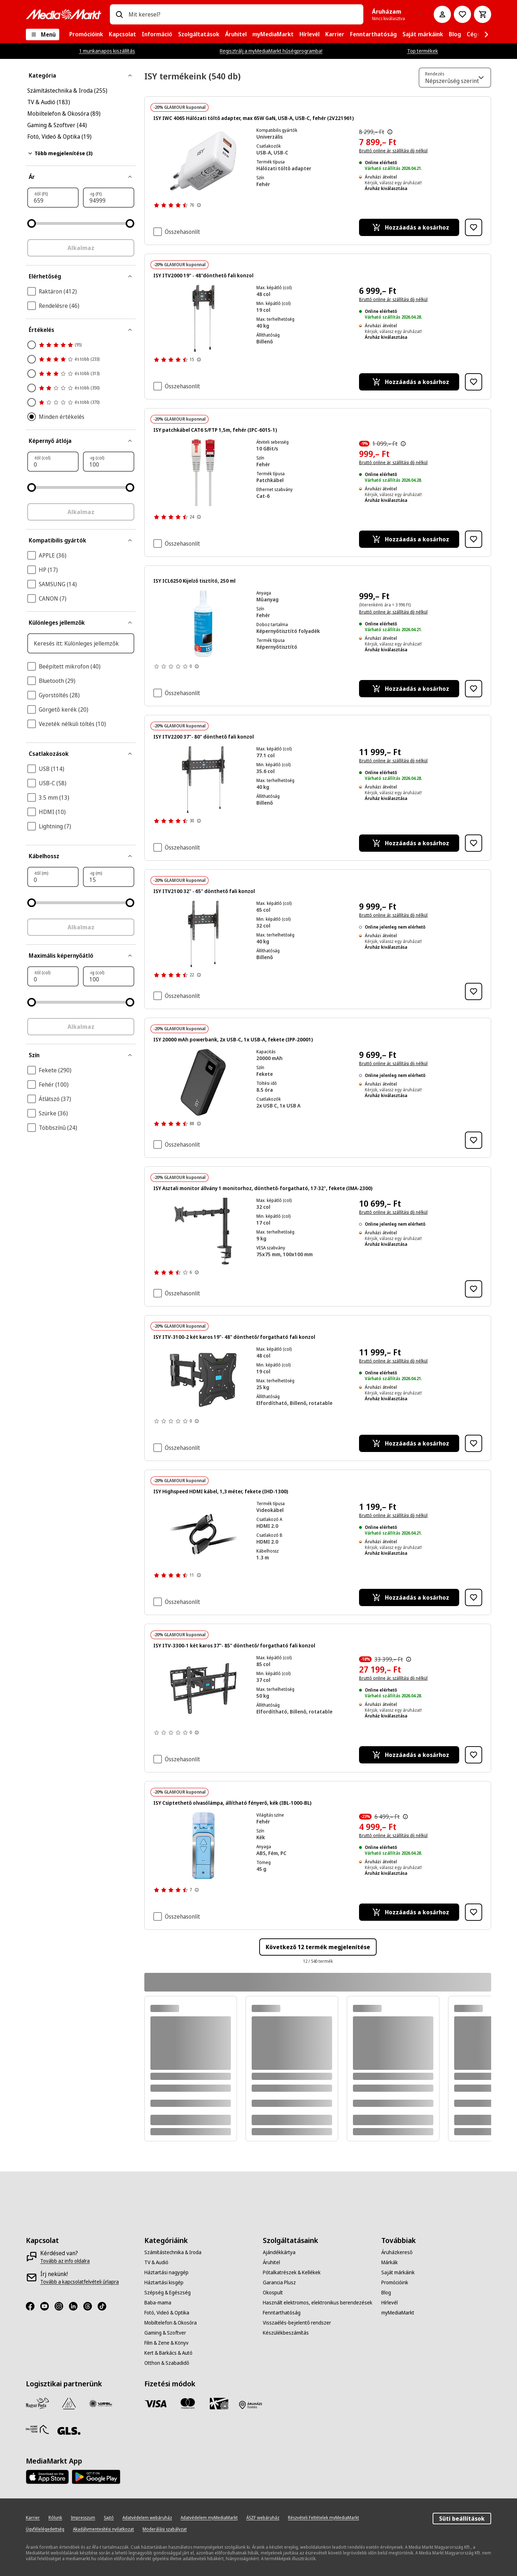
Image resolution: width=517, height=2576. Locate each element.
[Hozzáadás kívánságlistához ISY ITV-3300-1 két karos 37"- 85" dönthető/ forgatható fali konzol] (473, 1754)
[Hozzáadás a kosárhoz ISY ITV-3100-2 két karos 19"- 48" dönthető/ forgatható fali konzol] (409, 1443)
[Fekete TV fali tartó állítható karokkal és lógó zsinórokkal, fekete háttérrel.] (203, 779)
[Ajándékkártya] (279, 2252)
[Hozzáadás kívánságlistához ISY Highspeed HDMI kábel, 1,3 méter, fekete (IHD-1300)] (473, 1597)
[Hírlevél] (389, 2302)
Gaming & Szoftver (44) (57, 125)
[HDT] (37, 2429)
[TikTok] (105, 2306)
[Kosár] (482, 14)
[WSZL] (100, 2403)
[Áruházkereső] (397, 2252)
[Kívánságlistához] (462, 14)
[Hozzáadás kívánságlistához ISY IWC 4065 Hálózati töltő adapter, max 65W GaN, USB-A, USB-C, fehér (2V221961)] (473, 227)
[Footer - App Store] (47, 2477)
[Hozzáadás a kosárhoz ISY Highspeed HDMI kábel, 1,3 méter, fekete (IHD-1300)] (409, 1597)
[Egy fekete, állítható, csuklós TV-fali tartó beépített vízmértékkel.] (203, 1688)
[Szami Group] (68, 2403)
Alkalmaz (80, 248)
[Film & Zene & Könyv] (166, 2342)
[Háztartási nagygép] (166, 2272)
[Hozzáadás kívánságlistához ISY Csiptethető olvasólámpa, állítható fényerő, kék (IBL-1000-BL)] (473, 1912)
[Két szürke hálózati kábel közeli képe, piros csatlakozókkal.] (203, 472)
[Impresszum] (83, 2518)
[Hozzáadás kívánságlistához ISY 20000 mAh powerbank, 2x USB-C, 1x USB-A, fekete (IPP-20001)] (473, 1140)
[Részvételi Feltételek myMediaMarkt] (323, 2518)
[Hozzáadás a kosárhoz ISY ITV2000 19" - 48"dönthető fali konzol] (409, 381)
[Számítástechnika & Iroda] (172, 2252)
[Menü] (42, 34)
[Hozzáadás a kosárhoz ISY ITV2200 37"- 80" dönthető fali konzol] (409, 843)
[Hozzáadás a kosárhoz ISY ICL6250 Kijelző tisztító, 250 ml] (409, 688)
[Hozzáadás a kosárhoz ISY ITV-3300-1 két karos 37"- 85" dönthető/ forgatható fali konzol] (409, 1754)
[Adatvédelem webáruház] (147, 2518)
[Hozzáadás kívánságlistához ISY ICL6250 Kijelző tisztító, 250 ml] (473, 688)
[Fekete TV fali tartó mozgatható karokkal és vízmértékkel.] (203, 1379)
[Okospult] (273, 2292)
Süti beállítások (462, 2518)
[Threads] (90, 2306)
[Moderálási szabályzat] (165, 2529)
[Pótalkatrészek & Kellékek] (292, 2272)
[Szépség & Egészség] (167, 2292)
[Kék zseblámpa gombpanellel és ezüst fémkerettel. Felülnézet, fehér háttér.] (203, 1845)
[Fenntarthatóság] (282, 2312)
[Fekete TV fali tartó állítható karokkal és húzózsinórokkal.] (203, 934)
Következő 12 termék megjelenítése (318, 1947)
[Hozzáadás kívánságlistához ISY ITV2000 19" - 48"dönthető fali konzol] (473, 381)
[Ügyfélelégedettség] (45, 2529)
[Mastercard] (187, 2403)
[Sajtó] (109, 2518)
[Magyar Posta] (37, 2403)
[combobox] (243, 14)
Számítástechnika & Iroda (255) (67, 90)
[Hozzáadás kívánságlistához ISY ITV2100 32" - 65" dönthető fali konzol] (473, 991)
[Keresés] (119, 14)
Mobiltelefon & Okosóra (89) (64, 113)
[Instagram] (62, 2306)
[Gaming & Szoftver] (165, 2332)
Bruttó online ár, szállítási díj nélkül (393, 151)
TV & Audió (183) (48, 102)
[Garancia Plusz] (279, 2282)
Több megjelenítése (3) (60, 153)
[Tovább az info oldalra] (65, 2261)
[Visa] (155, 2403)
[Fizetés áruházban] (250, 2405)
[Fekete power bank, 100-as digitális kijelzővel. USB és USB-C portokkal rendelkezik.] (203, 1082)
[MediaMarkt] (63, 14)
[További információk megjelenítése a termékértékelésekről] (199, 205)
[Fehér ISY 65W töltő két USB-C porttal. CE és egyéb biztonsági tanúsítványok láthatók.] (203, 161)
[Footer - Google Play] (96, 2477)
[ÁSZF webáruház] (262, 2518)
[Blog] (386, 2292)
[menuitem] (86, 34)
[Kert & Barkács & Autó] (168, 2353)
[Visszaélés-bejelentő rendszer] (297, 2322)
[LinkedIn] (76, 2306)
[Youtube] (47, 2306)
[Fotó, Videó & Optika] (166, 2312)
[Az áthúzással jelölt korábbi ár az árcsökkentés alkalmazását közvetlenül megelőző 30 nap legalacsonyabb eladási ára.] (390, 132)
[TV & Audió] (156, 2262)
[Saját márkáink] (398, 2272)
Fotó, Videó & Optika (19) (59, 136)
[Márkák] (389, 2262)
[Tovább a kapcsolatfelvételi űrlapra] (79, 2281)
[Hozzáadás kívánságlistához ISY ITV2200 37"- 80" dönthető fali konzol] (473, 843)
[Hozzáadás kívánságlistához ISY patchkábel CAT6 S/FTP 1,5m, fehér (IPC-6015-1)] (473, 539)
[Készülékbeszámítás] (286, 2332)
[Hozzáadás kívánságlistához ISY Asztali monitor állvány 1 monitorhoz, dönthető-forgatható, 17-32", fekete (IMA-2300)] (473, 1289)
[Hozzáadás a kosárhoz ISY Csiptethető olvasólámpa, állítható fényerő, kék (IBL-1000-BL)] (409, 1912)
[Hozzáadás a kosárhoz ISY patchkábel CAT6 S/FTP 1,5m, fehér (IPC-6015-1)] (409, 539)
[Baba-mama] (157, 2302)
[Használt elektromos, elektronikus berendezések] (317, 2302)
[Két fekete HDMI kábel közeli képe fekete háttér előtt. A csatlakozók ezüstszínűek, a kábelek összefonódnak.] (203, 1534)
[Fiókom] (442, 14)
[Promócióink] (394, 2282)
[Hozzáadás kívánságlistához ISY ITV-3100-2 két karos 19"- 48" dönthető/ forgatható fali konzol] (473, 1443)
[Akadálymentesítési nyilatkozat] (103, 2529)
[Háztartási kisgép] (163, 2282)
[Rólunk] (55, 2518)
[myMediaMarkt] (397, 2312)
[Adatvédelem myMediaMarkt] (209, 2518)
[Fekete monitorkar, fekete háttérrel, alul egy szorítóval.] (203, 1231)
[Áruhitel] (271, 2262)
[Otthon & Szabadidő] (166, 2363)
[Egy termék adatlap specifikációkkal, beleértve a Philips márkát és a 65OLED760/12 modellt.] (203, 623)
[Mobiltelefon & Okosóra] (170, 2322)
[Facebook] (33, 2306)
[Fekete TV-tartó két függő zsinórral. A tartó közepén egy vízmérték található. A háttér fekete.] (203, 318)
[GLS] (68, 2431)
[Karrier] (33, 2518)
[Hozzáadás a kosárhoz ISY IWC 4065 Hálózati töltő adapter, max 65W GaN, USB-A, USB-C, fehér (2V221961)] (409, 227)
